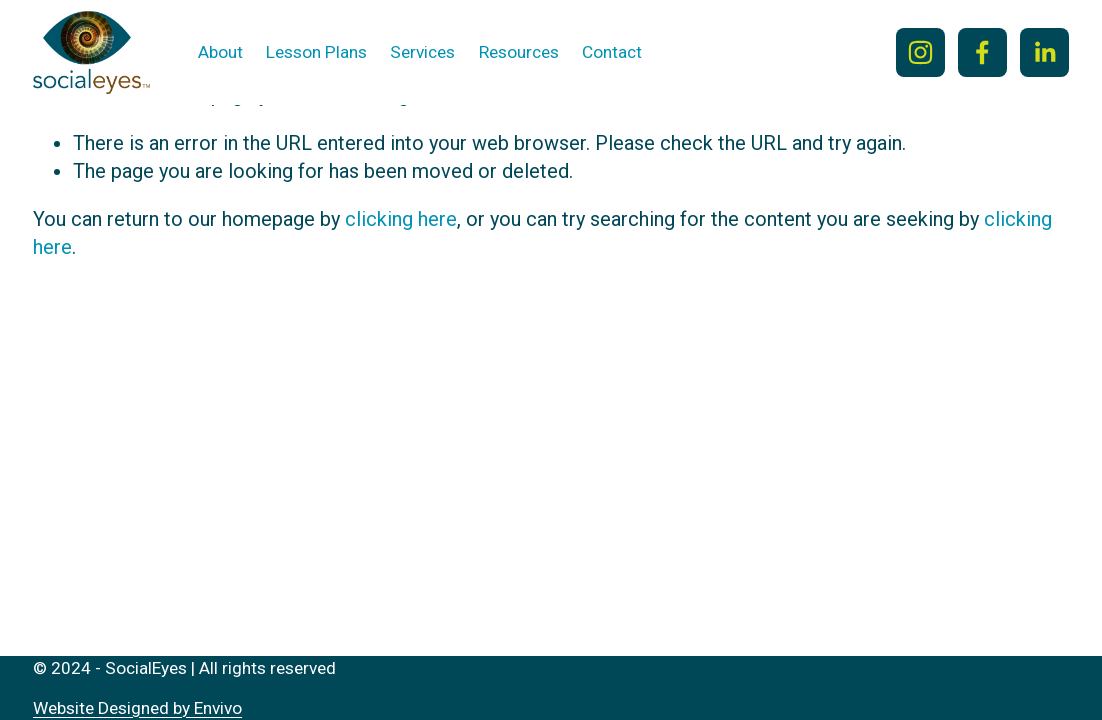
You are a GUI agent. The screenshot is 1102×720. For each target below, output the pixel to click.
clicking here (401, 219)
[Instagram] (920, 52)
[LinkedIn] (1044, 52)
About (220, 52)
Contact (612, 52)
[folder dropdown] (316, 53)
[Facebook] (982, 52)
